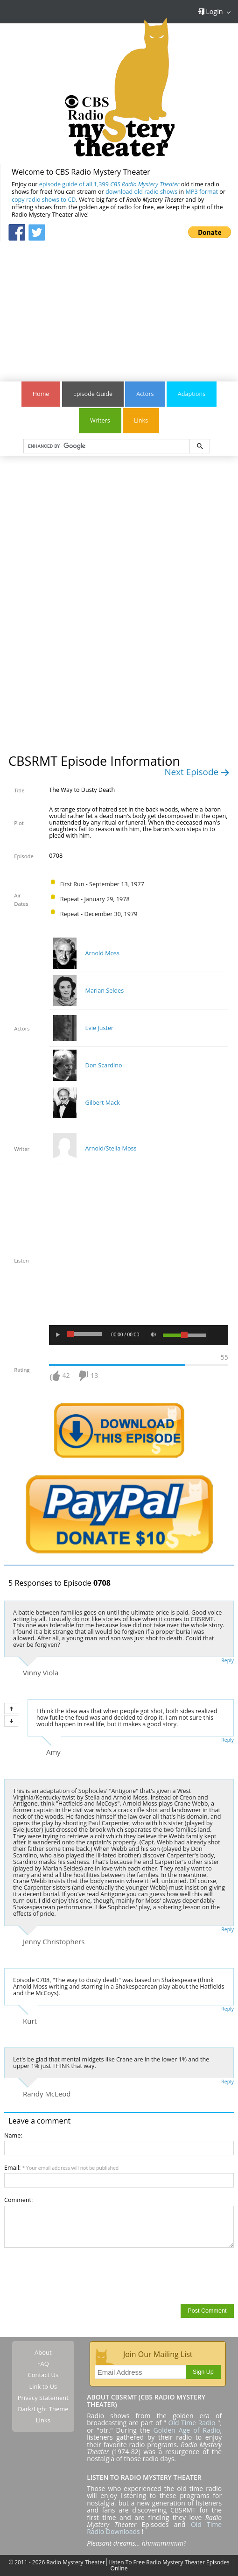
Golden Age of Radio (187, 2430)
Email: (61, 2168)
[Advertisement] (119, 306)
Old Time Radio (192, 2423)
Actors (145, 394)
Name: (13, 2135)
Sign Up (203, 2372)
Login (210, 11)
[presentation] (75, 2275)
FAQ (43, 2364)
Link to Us (43, 2386)
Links (141, 420)
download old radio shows (141, 192)
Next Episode (197, 772)
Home (41, 394)
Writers (100, 420)
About (43, 2352)
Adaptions (191, 394)
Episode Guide (92, 394)
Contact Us (43, 2375)
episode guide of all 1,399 (109, 184)
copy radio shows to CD (44, 200)
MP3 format (202, 192)
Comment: (18, 2200)
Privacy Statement (43, 2397)
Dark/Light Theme (43, 2409)
